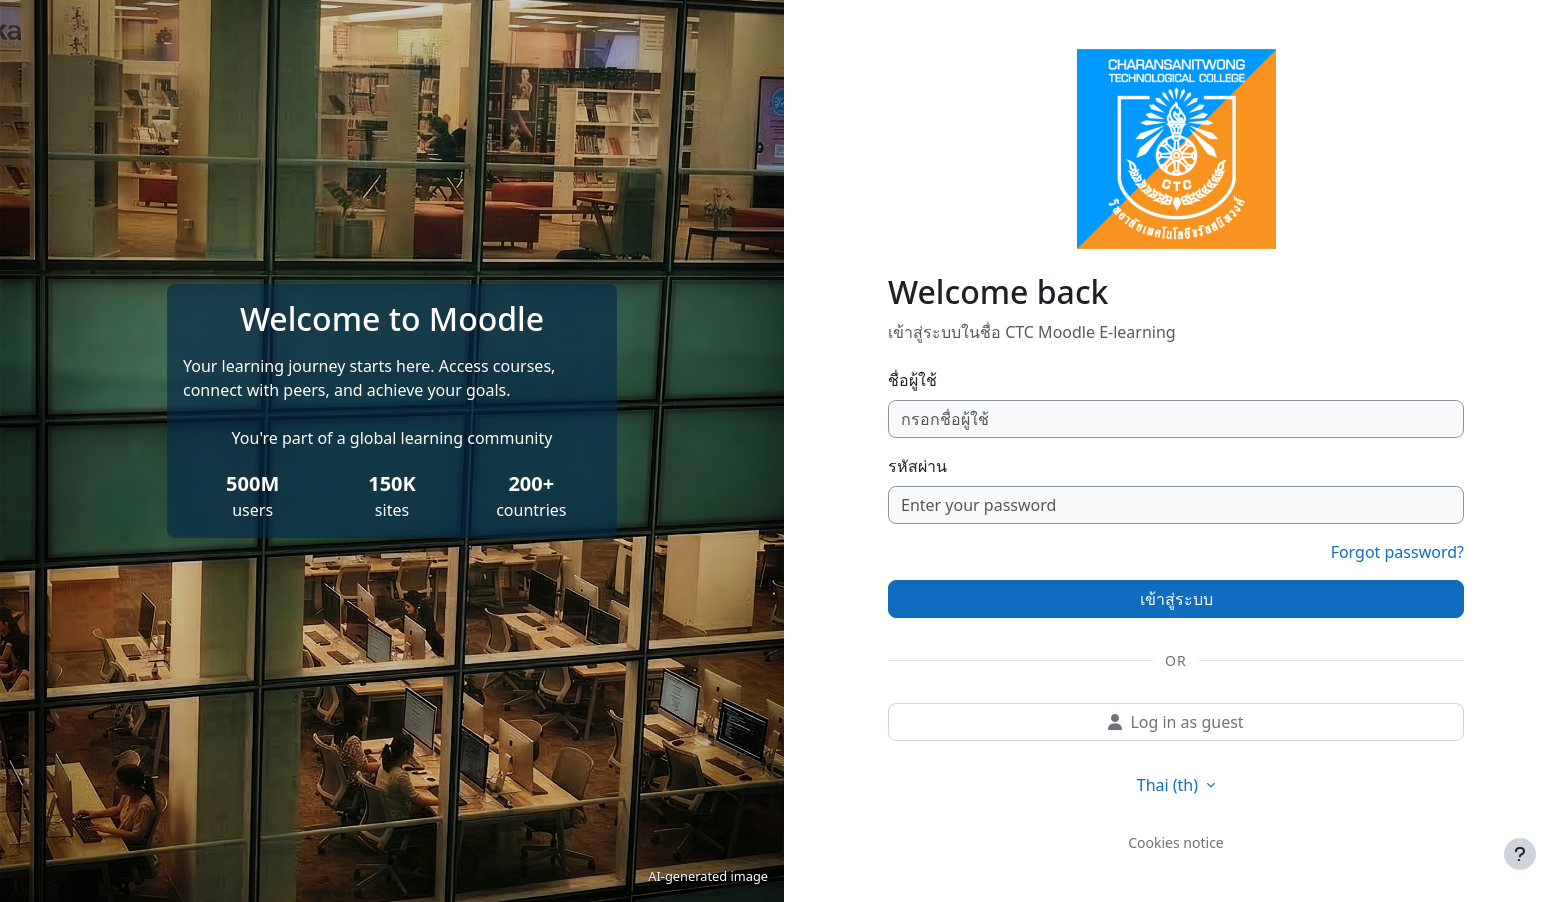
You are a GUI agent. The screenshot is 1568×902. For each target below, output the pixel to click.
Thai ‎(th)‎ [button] (1169, 785)
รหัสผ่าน (917, 466)
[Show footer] (1520, 854)
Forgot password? (1397, 552)
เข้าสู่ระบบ (1176, 599)
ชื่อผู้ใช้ (912, 380)
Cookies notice (1176, 842)
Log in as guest (1175, 722)
